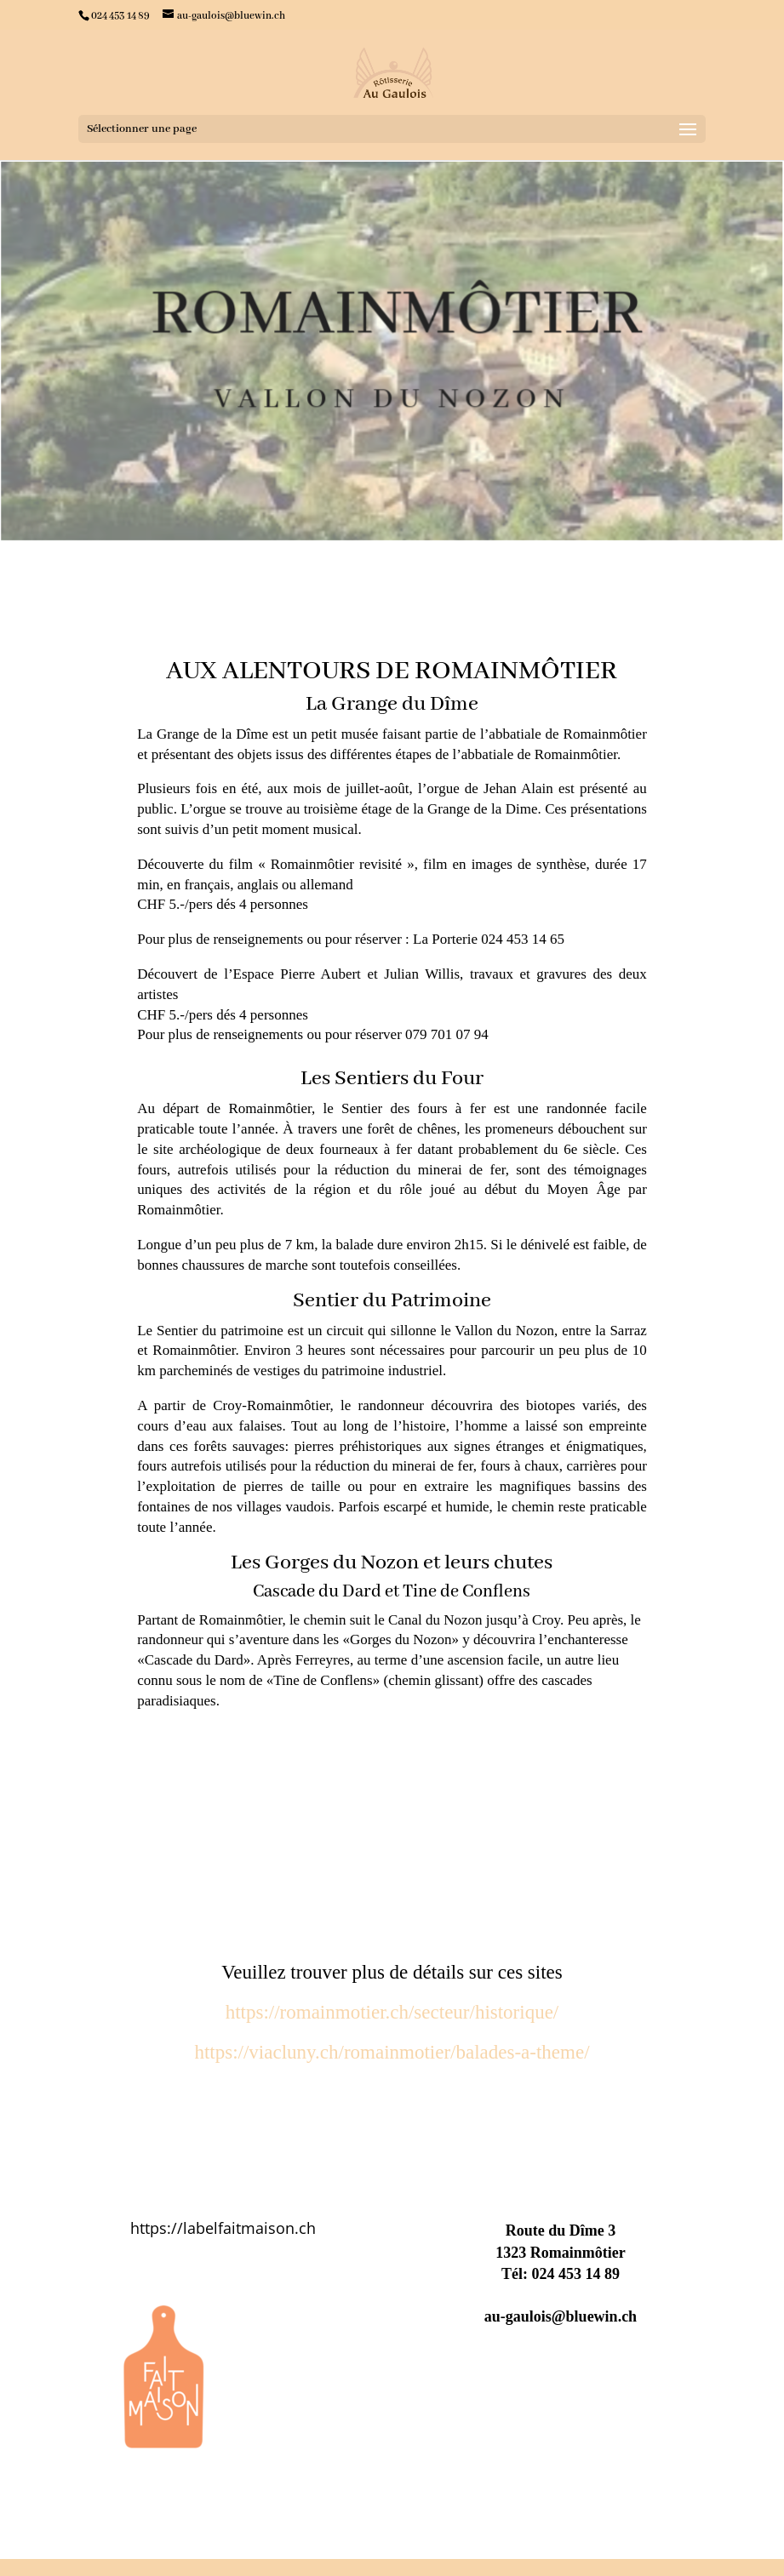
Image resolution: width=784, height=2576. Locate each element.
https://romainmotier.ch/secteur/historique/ (392, 2012)
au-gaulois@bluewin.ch (560, 2316)
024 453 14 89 (575, 2273)
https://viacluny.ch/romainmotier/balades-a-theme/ (391, 2052)
